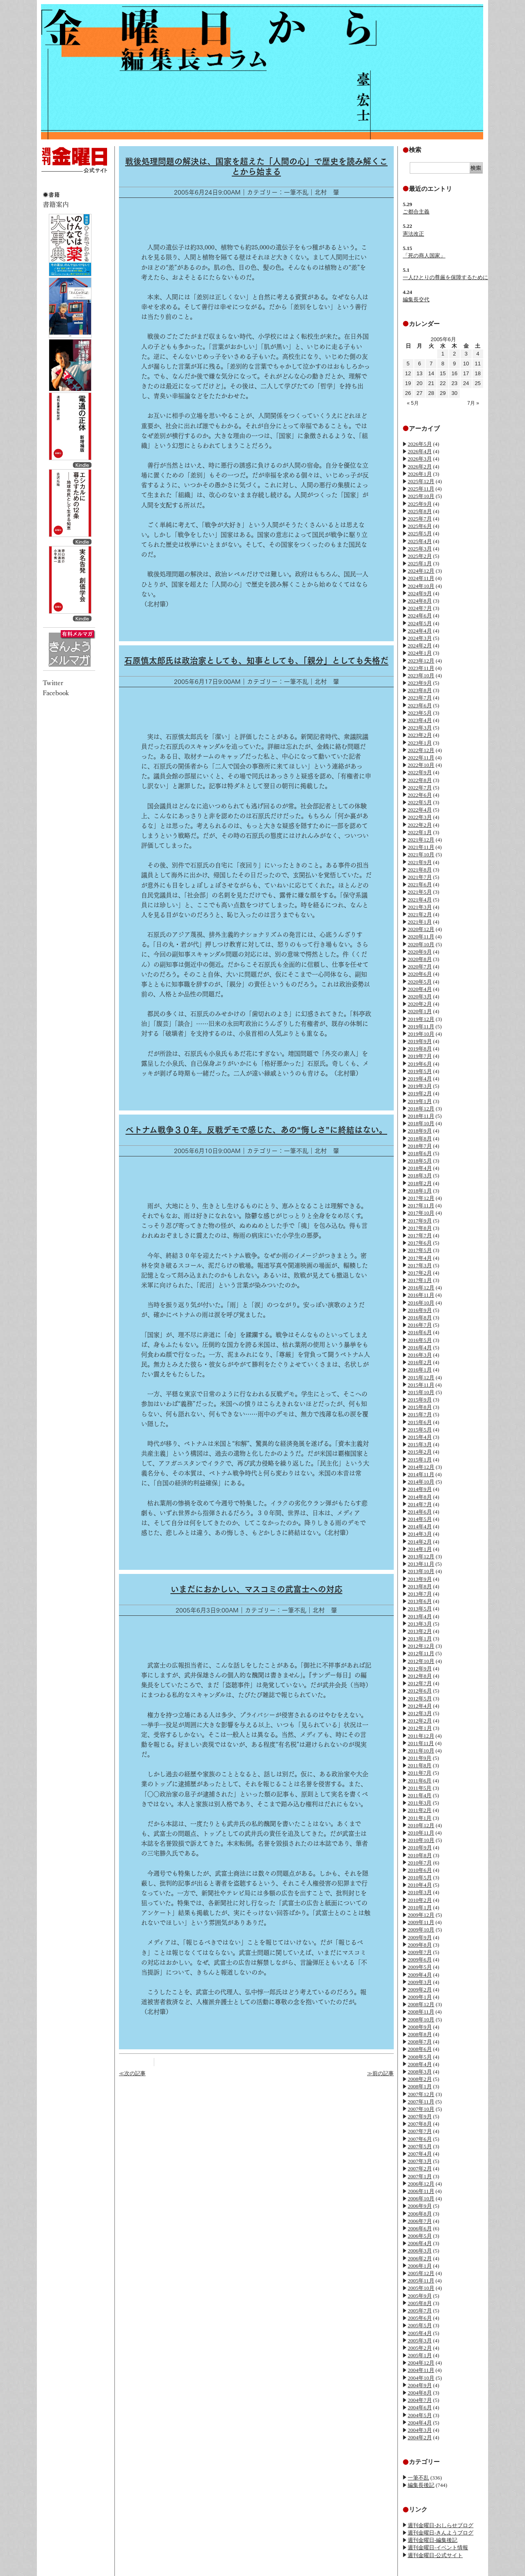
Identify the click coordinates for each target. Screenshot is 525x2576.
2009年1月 (420, 1997)
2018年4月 (420, 1168)
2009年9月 (420, 1937)
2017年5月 (420, 1250)
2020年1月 (420, 1011)
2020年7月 (420, 966)
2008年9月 (420, 2027)
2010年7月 (420, 1863)
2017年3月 (420, 1265)
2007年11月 (421, 2102)
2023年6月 (420, 705)
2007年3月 (420, 2161)
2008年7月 (420, 2042)
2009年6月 (420, 1960)
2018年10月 (421, 1123)
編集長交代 (416, 299)
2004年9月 (420, 2385)
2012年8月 (420, 1676)
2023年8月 (420, 690)
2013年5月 (420, 1609)
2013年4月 (420, 1616)
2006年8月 (420, 2214)
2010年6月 (420, 1870)
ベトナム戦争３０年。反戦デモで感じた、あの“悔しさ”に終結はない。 (256, 1130)
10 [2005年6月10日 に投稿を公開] (466, 363)
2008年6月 (420, 2049)
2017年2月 (420, 1273)
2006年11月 (421, 2191)
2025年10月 (421, 496)
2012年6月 (420, 1691)
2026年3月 (420, 459)
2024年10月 (421, 586)
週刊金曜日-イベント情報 (438, 2547)
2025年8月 (420, 511)
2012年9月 (420, 1668)
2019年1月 (420, 1101)
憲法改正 (413, 234)
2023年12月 (421, 661)
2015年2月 (420, 1452)
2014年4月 (420, 1526)
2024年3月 (420, 638)
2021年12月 (421, 840)
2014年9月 (420, 1489)
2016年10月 (421, 1303)
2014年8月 (420, 1497)
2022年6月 (420, 795)
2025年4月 (420, 541)
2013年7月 (420, 1594)
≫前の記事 (380, 2073)
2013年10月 (421, 1571)
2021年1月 (420, 922)
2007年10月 (421, 2109)
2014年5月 (420, 1519)
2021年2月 (420, 914)
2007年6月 (420, 2139)
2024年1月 (420, 653)
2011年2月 (419, 1810)
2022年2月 (420, 825)
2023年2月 (420, 735)
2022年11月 (421, 758)
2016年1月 (420, 1370)
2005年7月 (420, 2311)
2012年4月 (420, 1706)
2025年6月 (420, 526)
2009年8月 (420, 1945)
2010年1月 (420, 1907)
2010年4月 (420, 1885)
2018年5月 (420, 1161)
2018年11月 (421, 1116)
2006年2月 (420, 2258)
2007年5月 (420, 2146)
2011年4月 (419, 1795)
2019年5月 (420, 1071)
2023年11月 (421, 668)
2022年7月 (420, 787)
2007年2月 (420, 2168)
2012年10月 (421, 1661)
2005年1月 (420, 2355)
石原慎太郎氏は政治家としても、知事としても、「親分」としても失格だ (256, 660)
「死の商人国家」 (424, 255)
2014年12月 (421, 1467)
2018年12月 (421, 1109)
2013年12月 (421, 1556)
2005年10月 (421, 2288)
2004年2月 (420, 2437)
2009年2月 (420, 1989)
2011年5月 (419, 1788)
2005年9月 (420, 2296)
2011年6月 (419, 1781)
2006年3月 (420, 2251)
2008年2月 (420, 2079)
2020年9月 (420, 952)
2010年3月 (420, 1892)
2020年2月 (420, 1004)
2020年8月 (420, 959)
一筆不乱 (418, 2478)
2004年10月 (421, 2378)
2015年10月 (421, 1392)
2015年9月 (420, 1400)
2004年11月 (421, 2370)
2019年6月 (420, 1064)
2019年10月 (421, 1034)
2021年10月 (421, 854)
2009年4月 (420, 1975)
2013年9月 (420, 1579)
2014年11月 (421, 1474)
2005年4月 (420, 2333)
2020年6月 (420, 974)
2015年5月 (420, 1430)
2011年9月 (419, 1758)
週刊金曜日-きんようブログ (440, 2533)
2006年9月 (420, 2206)
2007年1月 (420, 2176)
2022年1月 (420, 832)
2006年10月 (421, 2198)
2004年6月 (420, 2407)
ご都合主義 (416, 212)
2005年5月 (420, 2325)
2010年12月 (421, 1825)
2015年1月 (420, 1460)
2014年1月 (420, 1549)
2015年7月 (420, 1414)
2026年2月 (420, 466)
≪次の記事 (132, 2073)
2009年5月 (420, 1967)
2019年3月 (420, 1086)
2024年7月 (420, 608)
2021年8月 (420, 870)
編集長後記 (421, 2485)
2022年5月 (420, 802)
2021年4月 (420, 900)
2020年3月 (420, 996)
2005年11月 (421, 2281)
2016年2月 (420, 1362)
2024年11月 (421, 578)
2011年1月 (419, 1818)
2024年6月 (420, 615)
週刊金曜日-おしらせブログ (440, 2525)
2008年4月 (420, 2064)
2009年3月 (420, 1982)
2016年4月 (420, 1347)
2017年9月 (420, 1221)
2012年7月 (420, 1683)
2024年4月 (420, 631)
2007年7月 (420, 2131)
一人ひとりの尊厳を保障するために (445, 277)
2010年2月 (420, 1900)
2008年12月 (421, 2004)
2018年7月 (420, 1146)
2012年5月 (420, 1698)
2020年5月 (420, 982)
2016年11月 (421, 1295)
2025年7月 (420, 519)
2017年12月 (421, 1198)
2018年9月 (420, 1131)
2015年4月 (420, 1437)
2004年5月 (420, 2415)
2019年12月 (421, 1019)
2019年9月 (420, 1041)
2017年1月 (420, 1280)
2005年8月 (420, 2303)
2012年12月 (421, 1646)
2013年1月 (420, 1639)
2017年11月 (421, 1205)
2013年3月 (420, 1624)
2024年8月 (420, 601)
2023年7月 (420, 698)
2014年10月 (421, 1482)
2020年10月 (421, 944)
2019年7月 (420, 1056)
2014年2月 (420, 1542)
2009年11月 (421, 1922)
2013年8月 (420, 1586)
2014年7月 (420, 1504)
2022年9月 (420, 772)
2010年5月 (420, 1877)
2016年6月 (420, 1332)
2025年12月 (421, 481)
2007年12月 (421, 2094)
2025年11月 (421, 489)
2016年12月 (421, 1288)
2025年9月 (420, 504)
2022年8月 (420, 780)
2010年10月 (421, 1840)
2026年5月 (420, 444)
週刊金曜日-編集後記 (432, 2540)
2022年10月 (421, 765)
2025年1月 (420, 563)
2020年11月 (421, 937)
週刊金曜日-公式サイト (435, 2555)
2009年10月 (421, 1930)
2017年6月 (420, 1243)
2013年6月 (420, 1601)
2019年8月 (420, 1049)
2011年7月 (419, 1773)
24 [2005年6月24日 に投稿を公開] (466, 383)
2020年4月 (420, 989)
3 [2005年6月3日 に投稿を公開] (466, 354)
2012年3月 (420, 1713)
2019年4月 (420, 1079)
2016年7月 (420, 1325)
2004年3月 (420, 2430)
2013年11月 (421, 1564)
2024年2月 (420, 645)
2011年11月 (421, 1743)
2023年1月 (420, 743)
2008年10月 (421, 2019)
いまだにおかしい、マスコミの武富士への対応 (256, 1589)
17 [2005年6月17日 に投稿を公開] (466, 373)
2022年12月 (421, 750)
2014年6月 (420, 1512)
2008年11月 (421, 2012)
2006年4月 (420, 2243)
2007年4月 (420, 2154)
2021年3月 (420, 907)
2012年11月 (421, 1653)
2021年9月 (420, 862)
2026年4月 (420, 451)
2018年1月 (420, 1191)
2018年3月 (420, 1175)
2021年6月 (420, 884)
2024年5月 (420, 623)
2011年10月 (421, 1751)
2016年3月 (420, 1355)
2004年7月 (420, 2400)
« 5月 (413, 403)
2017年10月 (421, 1213)
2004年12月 (421, 2363)
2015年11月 (421, 1385)
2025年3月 (420, 549)
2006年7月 (420, 2221)
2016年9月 (420, 1310)
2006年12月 (421, 2184)
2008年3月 (420, 2072)
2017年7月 (420, 1235)
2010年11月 (421, 1833)
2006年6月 (420, 2228)
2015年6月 (420, 1422)
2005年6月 (420, 2318)
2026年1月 (420, 474)
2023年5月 (420, 713)
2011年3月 (419, 1803)
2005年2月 (420, 2348)
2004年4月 (420, 2423)
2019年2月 (420, 1093)
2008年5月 (420, 2057)
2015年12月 (421, 1377)
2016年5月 (420, 1340)
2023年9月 (420, 683)
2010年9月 (420, 1847)
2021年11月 (421, 847)
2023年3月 (420, 728)
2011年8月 (419, 1765)
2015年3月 (420, 1444)
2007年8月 (420, 2124)
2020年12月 (421, 929)
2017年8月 (420, 1228)
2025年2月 (420, 556)
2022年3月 (420, 817)
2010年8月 (420, 1855)
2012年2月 (420, 1721)
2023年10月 (421, 675)
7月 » (473, 403)
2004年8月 (420, 2393)
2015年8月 (420, 1407)
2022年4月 (420, 810)
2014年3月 (420, 1534)
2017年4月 (420, 1258)
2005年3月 (420, 2340)
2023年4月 (420, 720)
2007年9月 (420, 2116)
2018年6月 (420, 1153)
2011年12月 (421, 1736)
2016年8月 (420, 1317)
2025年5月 (420, 533)
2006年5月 (420, 2236)
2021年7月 (420, 877)
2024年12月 (421, 571)
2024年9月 (420, 593)
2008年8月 (420, 2034)
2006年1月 (420, 2266)
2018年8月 (420, 1138)
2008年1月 (420, 2086)
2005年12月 (421, 2273)
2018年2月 (420, 1183)
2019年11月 (421, 1026)
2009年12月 (421, 1915)
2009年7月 (420, 1952)
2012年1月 (420, 1728)
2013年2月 (420, 1631)
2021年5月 (420, 892)
